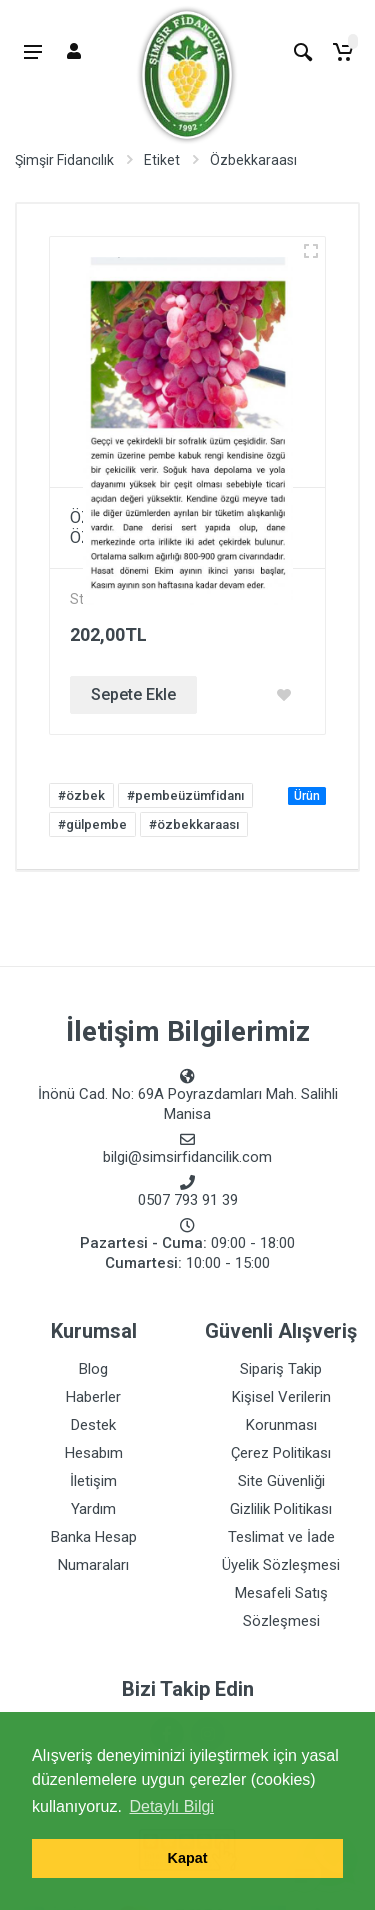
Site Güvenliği (281, 1481)
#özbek (81, 795)
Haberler (93, 1397)
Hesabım (94, 1453)
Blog (93, 1369)
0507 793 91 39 (188, 1200)
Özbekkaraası (253, 160)
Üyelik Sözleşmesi (281, 1565)
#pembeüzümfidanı (185, 795)
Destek (93, 1425)
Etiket (162, 160)
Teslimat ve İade (281, 1537)
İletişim (93, 1481)
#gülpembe (92, 824)
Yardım (93, 1509)
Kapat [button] (188, 1858)
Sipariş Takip (281, 1369)
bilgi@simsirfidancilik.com (187, 1157)
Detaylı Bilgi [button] (171, 1806)
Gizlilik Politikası (281, 1509)
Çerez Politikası (281, 1453)
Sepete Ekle (133, 694)
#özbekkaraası (194, 824)
